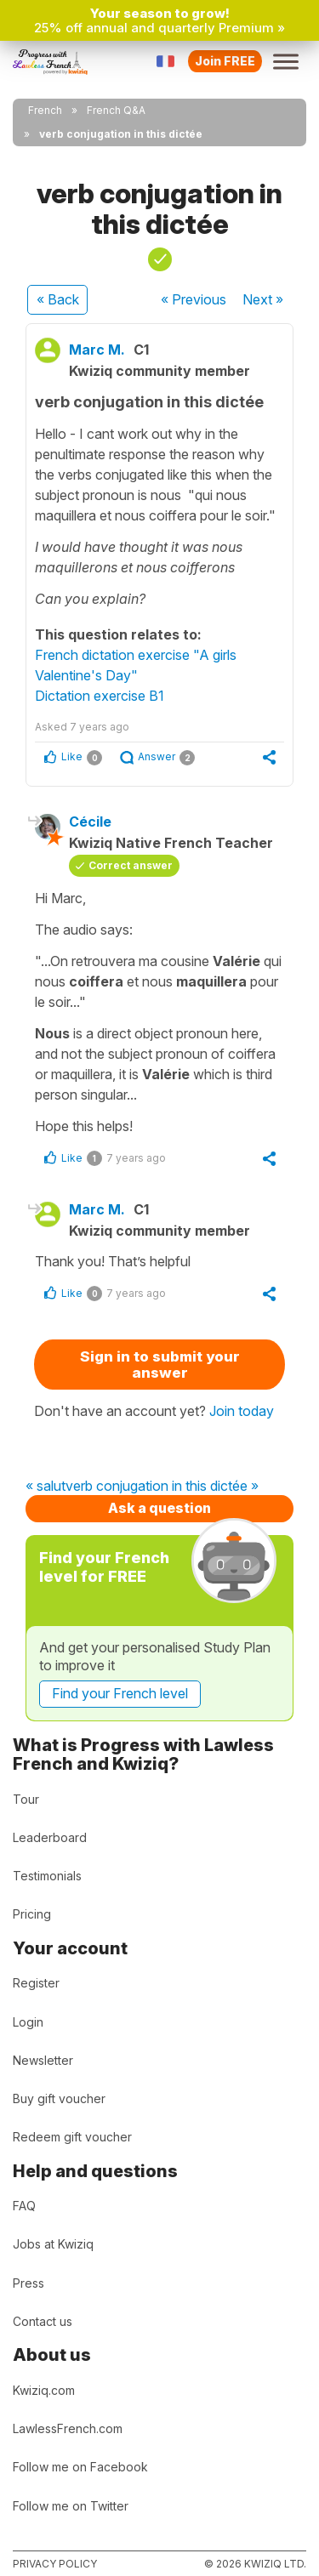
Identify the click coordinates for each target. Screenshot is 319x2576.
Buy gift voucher (59, 2098)
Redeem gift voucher (72, 2137)
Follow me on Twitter (70, 2506)
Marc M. (97, 349)
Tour (26, 1799)
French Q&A (116, 110)
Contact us (42, 2321)
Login (28, 2022)
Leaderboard (50, 1837)
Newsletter (43, 2060)
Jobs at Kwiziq (53, 2244)
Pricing (32, 1914)
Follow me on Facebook (80, 2466)
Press (28, 2283)
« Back (58, 299)
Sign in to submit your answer (160, 1364)
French (45, 110)
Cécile (90, 821)
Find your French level (120, 1693)
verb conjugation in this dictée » (162, 1486)
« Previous (193, 299)
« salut (46, 1486)
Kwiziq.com (44, 2390)
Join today (241, 1410)
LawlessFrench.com (67, 2428)
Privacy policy (55, 2563)
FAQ (24, 2205)
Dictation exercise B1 (99, 695)
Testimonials (47, 1875)
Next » (262, 299)
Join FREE (225, 61)
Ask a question (159, 1507)
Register (36, 1983)
